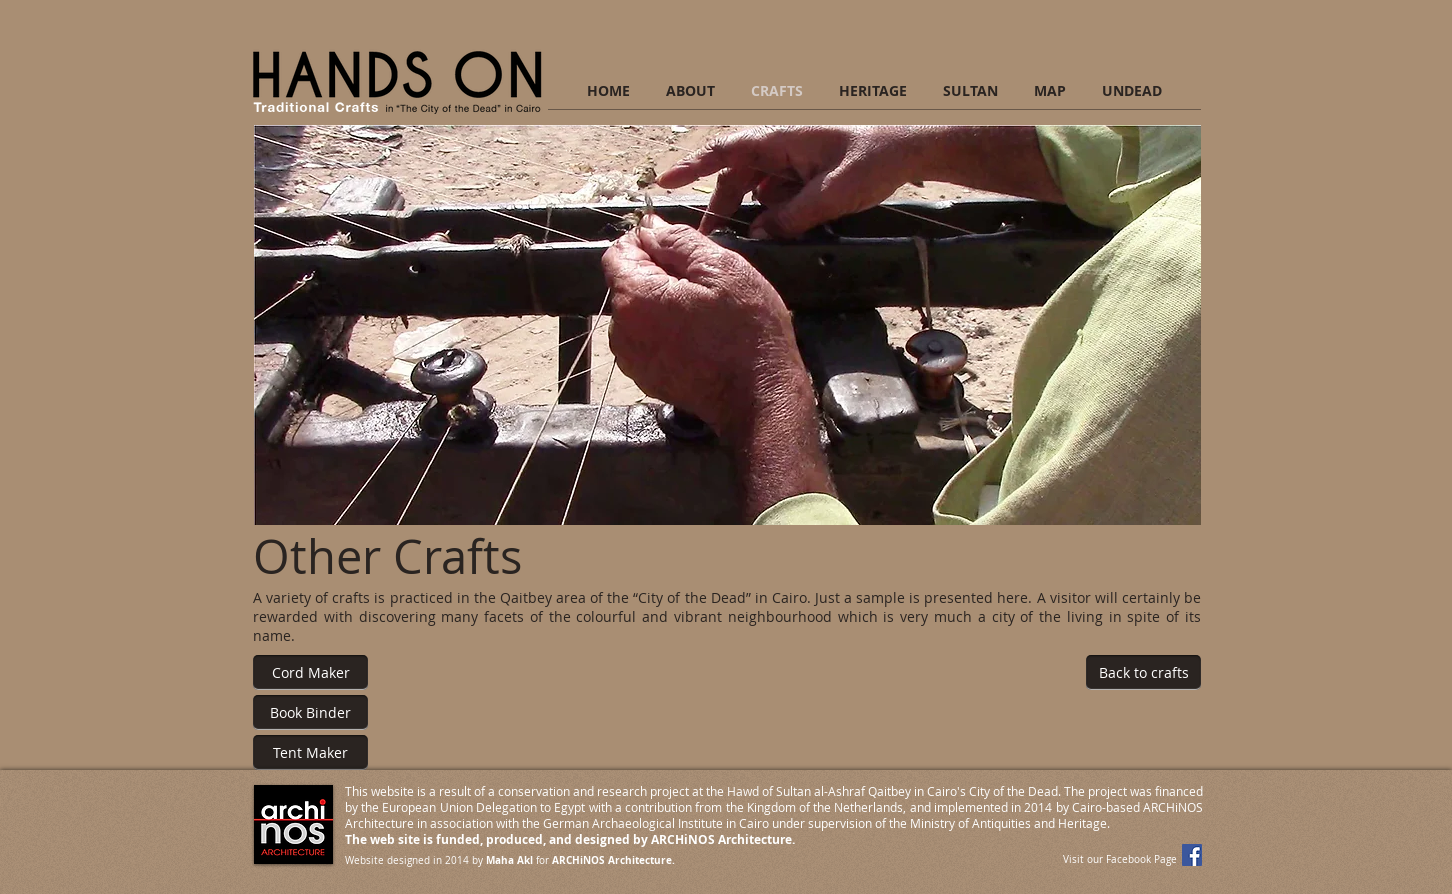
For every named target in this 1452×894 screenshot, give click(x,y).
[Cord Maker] (310, 672)
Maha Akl (509, 860)
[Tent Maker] (310, 752)
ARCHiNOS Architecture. (613, 860)
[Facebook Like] (1095, 758)
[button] (727, 325)
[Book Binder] (310, 712)
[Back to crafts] (1143, 672)
